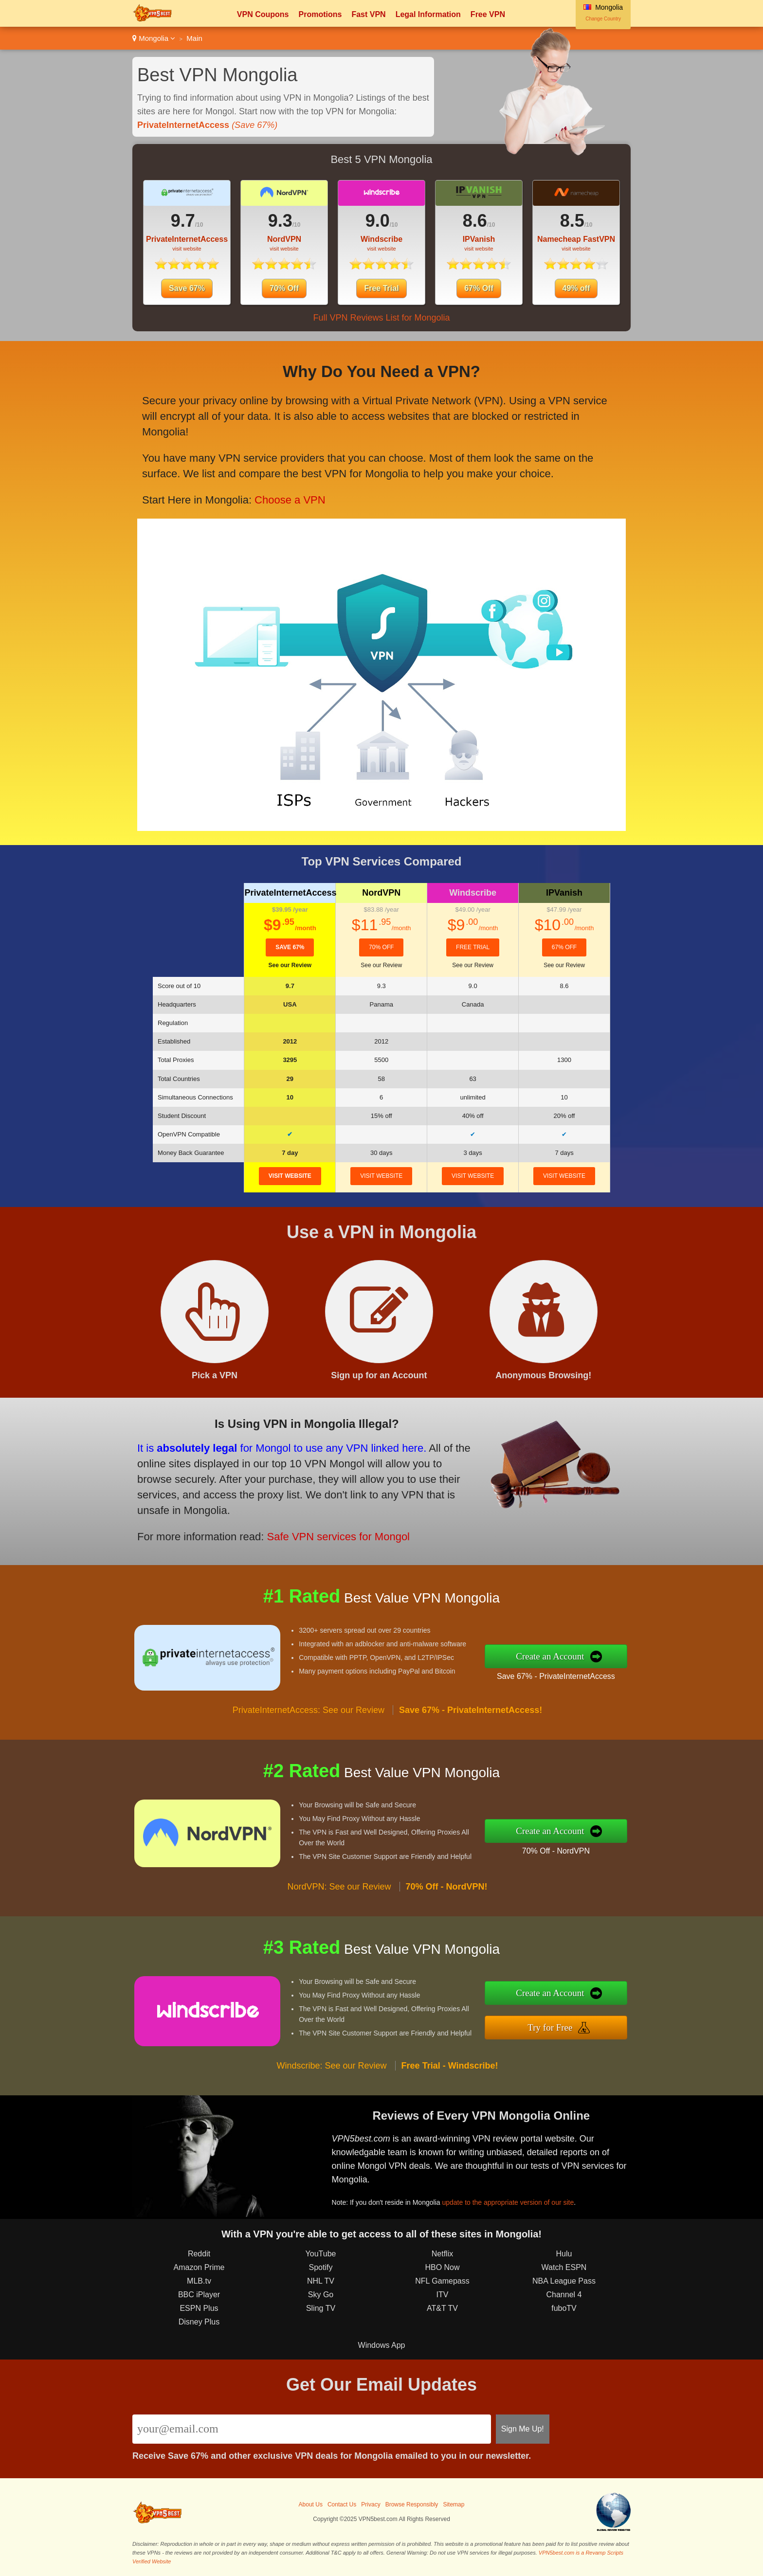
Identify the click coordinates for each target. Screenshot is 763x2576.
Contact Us (341, 2504)
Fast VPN (368, 14)
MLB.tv (199, 2281)
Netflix (442, 2254)
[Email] (311, 2429)
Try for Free (549, 2027)
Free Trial (381, 288)
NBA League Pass (564, 2281)
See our (289, 965)
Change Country (603, 18)
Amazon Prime (199, 2267)
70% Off (284, 288)
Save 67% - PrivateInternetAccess (556, 1676)
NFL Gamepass (442, 2281)
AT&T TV (442, 2308)
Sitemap (453, 2504)
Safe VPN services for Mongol (338, 1537)
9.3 (280, 221)
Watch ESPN (564, 2267)
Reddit (199, 2254)
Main (194, 38)
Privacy (370, 2504)
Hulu (564, 2254)
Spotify (321, 2267)
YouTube (321, 2254)
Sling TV (320, 2308)
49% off (576, 288)
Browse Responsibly (411, 2504)
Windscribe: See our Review (332, 2066)
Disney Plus (199, 2322)
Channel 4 (564, 2294)
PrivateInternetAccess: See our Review (308, 1710)
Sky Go (320, 2294)
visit (290, 1175)
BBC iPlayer (199, 2294)
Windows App (381, 2345)
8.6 (475, 221)
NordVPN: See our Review (339, 1886)
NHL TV (320, 2281)
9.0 (377, 221)
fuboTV (564, 2308)
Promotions (320, 14)
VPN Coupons (263, 14)
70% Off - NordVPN (556, 1851)
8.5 (572, 221)
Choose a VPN (290, 500)
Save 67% (187, 288)
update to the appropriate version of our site (508, 2202)
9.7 (183, 221)
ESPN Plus (199, 2308)
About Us (311, 2504)
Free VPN (488, 14)
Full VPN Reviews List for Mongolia (381, 318)
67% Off (478, 288)
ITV (442, 2294)
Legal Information (428, 14)
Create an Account (550, 1656)
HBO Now (442, 2267)
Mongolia (153, 38)
